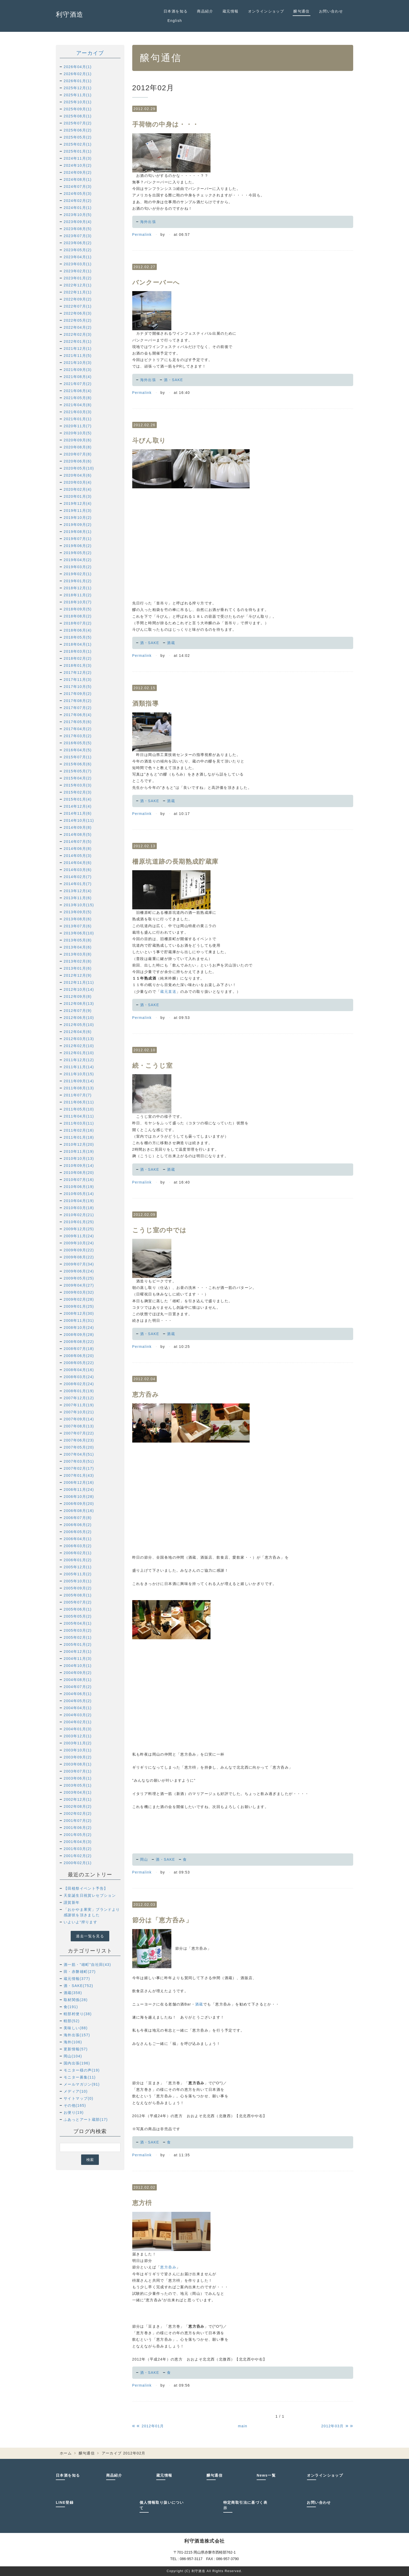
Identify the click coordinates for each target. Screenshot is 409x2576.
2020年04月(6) (78, 475)
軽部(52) (72, 2021)
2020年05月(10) (79, 468)
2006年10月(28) (79, 1496)
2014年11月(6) (78, 813)
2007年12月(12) (79, 1398)
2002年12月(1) (78, 1799)
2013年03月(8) (78, 954)
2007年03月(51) (79, 1461)
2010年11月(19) (79, 1151)
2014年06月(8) (78, 848)
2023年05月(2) (78, 250)
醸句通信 (301, 11)
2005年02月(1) (78, 1637)
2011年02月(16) (79, 1130)
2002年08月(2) (78, 1806)
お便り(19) (74, 2112)
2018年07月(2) (78, 623)
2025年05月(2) (78, 137)
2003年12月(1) (78, 1736)
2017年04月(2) (78, 729)
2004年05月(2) (78, 1701)
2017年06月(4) (78, 715)
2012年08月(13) (79, 1003)
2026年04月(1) (78, 67)
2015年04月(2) (78, 778)
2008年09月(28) (79, 1334)
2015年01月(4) (78, 799)
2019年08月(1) (78, 532)
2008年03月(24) (79, 1377)
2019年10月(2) (78, 517)
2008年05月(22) (79, 1363)
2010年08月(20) (79, 1172)
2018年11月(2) (78, 595)
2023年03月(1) (78, 264)
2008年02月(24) (79, 1384)
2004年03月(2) (78, 1715)
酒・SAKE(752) (78, 1986)
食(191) (71, 2007)
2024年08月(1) (78, 179)
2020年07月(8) (78, 454)
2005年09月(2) (78, 1588)
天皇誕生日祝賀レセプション (90, 1895)
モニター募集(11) (80, 2077)
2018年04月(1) (78, 644)
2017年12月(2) (78, 672)
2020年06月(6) (78, 461)
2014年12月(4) (78, 806)
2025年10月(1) (78, 102)
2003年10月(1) (78, 1750)
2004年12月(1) (78, 1651)
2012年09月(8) (78, 996)
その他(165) (75, 2105)
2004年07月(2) (78, 1687)
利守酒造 (69, 14)
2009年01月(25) (79, 1306)
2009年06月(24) (79, 1271)
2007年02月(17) (79, 1468)
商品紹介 (205, 11)
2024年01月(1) (78, 208)
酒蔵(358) (73, 1993)
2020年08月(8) (78, 447)
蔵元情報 (230, 11)
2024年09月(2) (78, 172)
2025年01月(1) (78, 151)
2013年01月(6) (78, 968)
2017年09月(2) (78, 694)
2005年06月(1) (78, 1609)
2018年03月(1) (78, 651)
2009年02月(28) (79, 1299)
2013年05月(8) (78, 940)
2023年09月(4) (78, 222)
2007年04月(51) (79, 1454)
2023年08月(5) (78, 229)
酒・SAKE (173, 380)
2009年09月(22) (79, 1250)
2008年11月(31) (79, 1320)
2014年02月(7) (78, 877)
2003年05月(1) (78, 1785)
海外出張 (148, 222)
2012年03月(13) (79, 1039)
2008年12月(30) (79, 1313)
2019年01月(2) (78, 581)
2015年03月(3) (78, 785)
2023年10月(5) (78, 215)
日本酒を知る (176, 11)
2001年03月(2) (78, 1849)
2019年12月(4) (78, 503)
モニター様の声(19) (82, 2070)
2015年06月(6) (78, 764)
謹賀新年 (72, 1902)
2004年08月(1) (78, 1680)
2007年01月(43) (79, 1475)
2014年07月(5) (78, 841)
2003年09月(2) (78, 1757)
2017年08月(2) (78, 701)
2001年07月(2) (78, 1820)
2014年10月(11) (79, 820)
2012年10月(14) (79, 989)
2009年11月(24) (79, 1236)
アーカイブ (90, 53)
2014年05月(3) (78, 856)
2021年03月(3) (78, 412)
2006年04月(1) (78, 1539)
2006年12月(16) (79, 1482)
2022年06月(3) (78, 313)
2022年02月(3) (78, 334)
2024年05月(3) (78, 193)
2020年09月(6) (78, 440)
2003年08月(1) (78, 1764)
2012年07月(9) (78, 1010)
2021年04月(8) (78, 405)
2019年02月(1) (78, 574)
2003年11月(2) (78, 1743)
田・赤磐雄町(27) (80, 1971)
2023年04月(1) (78, 257)
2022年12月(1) (78, 285)
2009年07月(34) (79, 1264)
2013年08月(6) (78, 919)
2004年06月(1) (78, 1694)
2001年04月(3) (78, 1842)
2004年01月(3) (78, 1729)
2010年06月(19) (79, 1187)
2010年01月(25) (79, 1222)
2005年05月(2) (78, 1616)
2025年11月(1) (78, 95)
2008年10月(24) (79, 1327)
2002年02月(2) (78, 1813)
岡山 (144, 1859)
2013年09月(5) (78, 912)
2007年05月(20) (79, 1447)
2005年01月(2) (78, 1644)
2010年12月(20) (79, 1144)
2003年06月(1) (78, 1778)
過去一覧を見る (90, 1936)
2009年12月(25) (79, 1229)
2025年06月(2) (78, 130)
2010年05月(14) (79, 1194)
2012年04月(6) (78, 1032)
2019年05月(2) (78, 553)
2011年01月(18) (79, 1137)
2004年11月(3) (78, 1658)
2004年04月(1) (78, 1708)
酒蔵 (171, 643)
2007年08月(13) (79, 1426)
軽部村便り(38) (78, 2014)
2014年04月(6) (78, 863)
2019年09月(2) (78, 525)
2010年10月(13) (79, 1158)
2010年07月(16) (79, 1180)
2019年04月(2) (78, 560)
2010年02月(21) (79, 1215)
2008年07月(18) (79, 1349)
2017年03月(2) (78, 736)
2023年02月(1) (78, 271)
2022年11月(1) (78, 292)
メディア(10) (76, 2091)
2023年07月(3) (78, 236)
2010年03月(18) (79, 1208)
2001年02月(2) (78, 1856)
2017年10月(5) (78, 686)
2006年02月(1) (78, 1553)
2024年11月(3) (78, 158)
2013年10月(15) (79, 905)
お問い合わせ (331, 11)
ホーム (66, 2453)
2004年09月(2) (78, 1673)
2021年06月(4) (78, 391)
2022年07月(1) (78, 306)
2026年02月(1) (78, 74)
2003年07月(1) (78, 1771)
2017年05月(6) (78, 722)
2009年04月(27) (79, 1285)
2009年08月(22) (79, 1257)
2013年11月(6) (78, 898)
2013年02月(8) (78, 961)
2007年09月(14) (79, 1419)
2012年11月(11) (79, 982)
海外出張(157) (77, 2035)
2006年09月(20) (79, 1504)
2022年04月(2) (78, 327)
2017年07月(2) (78, 708)
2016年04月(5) (78, 750)
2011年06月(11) (79, 1102)
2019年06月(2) (78, 546)
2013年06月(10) (79, 933)
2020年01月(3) (78, 496)
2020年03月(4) (78, 482)
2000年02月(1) (78, 1863)
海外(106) (73, 2042)
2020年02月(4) (78, 489)
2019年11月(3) (78, 510)
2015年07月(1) (78, 757)
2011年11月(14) (79, 1067)
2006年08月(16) (79, 1511)
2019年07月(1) (78, 539)
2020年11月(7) (78, 426)
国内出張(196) (77, 2063)
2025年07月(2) (78, 123)
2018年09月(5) (78, 609)
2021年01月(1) (78, 419)
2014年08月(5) (78, 834)
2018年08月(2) (78, 616)
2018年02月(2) (78, 658)
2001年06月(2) (78, 1828)
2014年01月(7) (78, 884)
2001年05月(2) (78, 1835)
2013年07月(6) (78, 926)
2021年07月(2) (78, 384)
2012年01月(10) (79, 1053)
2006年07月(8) (78, 1518)
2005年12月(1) (78, 1567)
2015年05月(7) (78, 771)
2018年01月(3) (78, 665)
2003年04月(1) (78, 1792)
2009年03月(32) (79, 1292)
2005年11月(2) (78, 1574)
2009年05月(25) (79, 1278)
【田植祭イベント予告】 (86, 1888)
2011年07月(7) (78, 1095)
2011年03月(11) (79, 1123)
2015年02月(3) (78, 792)
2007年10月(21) (79, 1412)
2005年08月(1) (78, 1595)
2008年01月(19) (79, 1391)
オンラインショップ (266, 11)
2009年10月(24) (79, 1243)
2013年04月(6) (78, 947)
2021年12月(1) (78, 348)
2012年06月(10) (79, 1018)
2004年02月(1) (78, 1722)
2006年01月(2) (78, 1560)
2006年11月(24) (79, 1489)
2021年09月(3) (78, 370)
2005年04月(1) (78, 1623)
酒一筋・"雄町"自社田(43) (87, 1964)
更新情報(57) (76, 2049)
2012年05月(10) (79, 1025)
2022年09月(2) (78, 299)
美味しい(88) (76, 2028)
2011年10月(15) (79, 1074)
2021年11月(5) (78, 355)
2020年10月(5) (78, 433)
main (242, 2426)
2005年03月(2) (78, 1630)
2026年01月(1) (78, 81)
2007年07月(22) (79, 1433)
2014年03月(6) (78, 870)
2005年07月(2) (78, 1602)
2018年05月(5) (78, 637)
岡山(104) (73, 2056)
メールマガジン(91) (82, 2084)
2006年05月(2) (78, 1532)
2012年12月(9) (78, 975)
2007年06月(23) (79, 1440)
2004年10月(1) (78, 1666)
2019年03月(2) (78, 567)
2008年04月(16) (79, 1370)
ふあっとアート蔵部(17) (86, 2119)
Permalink (142, 234)
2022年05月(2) (78, 320)
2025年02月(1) (78, 144)
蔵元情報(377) (77, 1979)
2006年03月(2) (78, 1546)
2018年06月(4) (78, 630)
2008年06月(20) (79, 1356)
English (174, 21)
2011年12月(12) (79, 1060)
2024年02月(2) (78, 201)
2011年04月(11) (79, 1116)
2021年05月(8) (78, 398)
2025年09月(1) (78, 109)
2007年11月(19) (79, 1405)
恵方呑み (168, 2267)
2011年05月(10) (79, 1109)
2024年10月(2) (78, 165)
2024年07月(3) (78, 186)
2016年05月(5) (78, 743)
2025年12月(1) (78, 88)
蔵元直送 (168, 991)
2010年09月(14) (79, 1165)
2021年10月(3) (78, 363)
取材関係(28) (76, 2000)
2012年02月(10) (79, 1046)
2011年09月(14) (79, 1081)
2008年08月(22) (79, 1342)
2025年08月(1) (78, 116)
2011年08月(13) (79, 1088)
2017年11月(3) (78, 679)
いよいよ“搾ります (80, 1922)
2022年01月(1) (78, 341)
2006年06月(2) (78, 1525)
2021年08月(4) (78, 377)
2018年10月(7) (78, 602)
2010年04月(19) (79, 1201)
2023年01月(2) (78, 278)
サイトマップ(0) (78, 2098)
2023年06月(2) (78, 243)
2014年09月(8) (78, 827)
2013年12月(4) (78, 891)
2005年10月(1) (78, 1581)
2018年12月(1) (78, 588)
